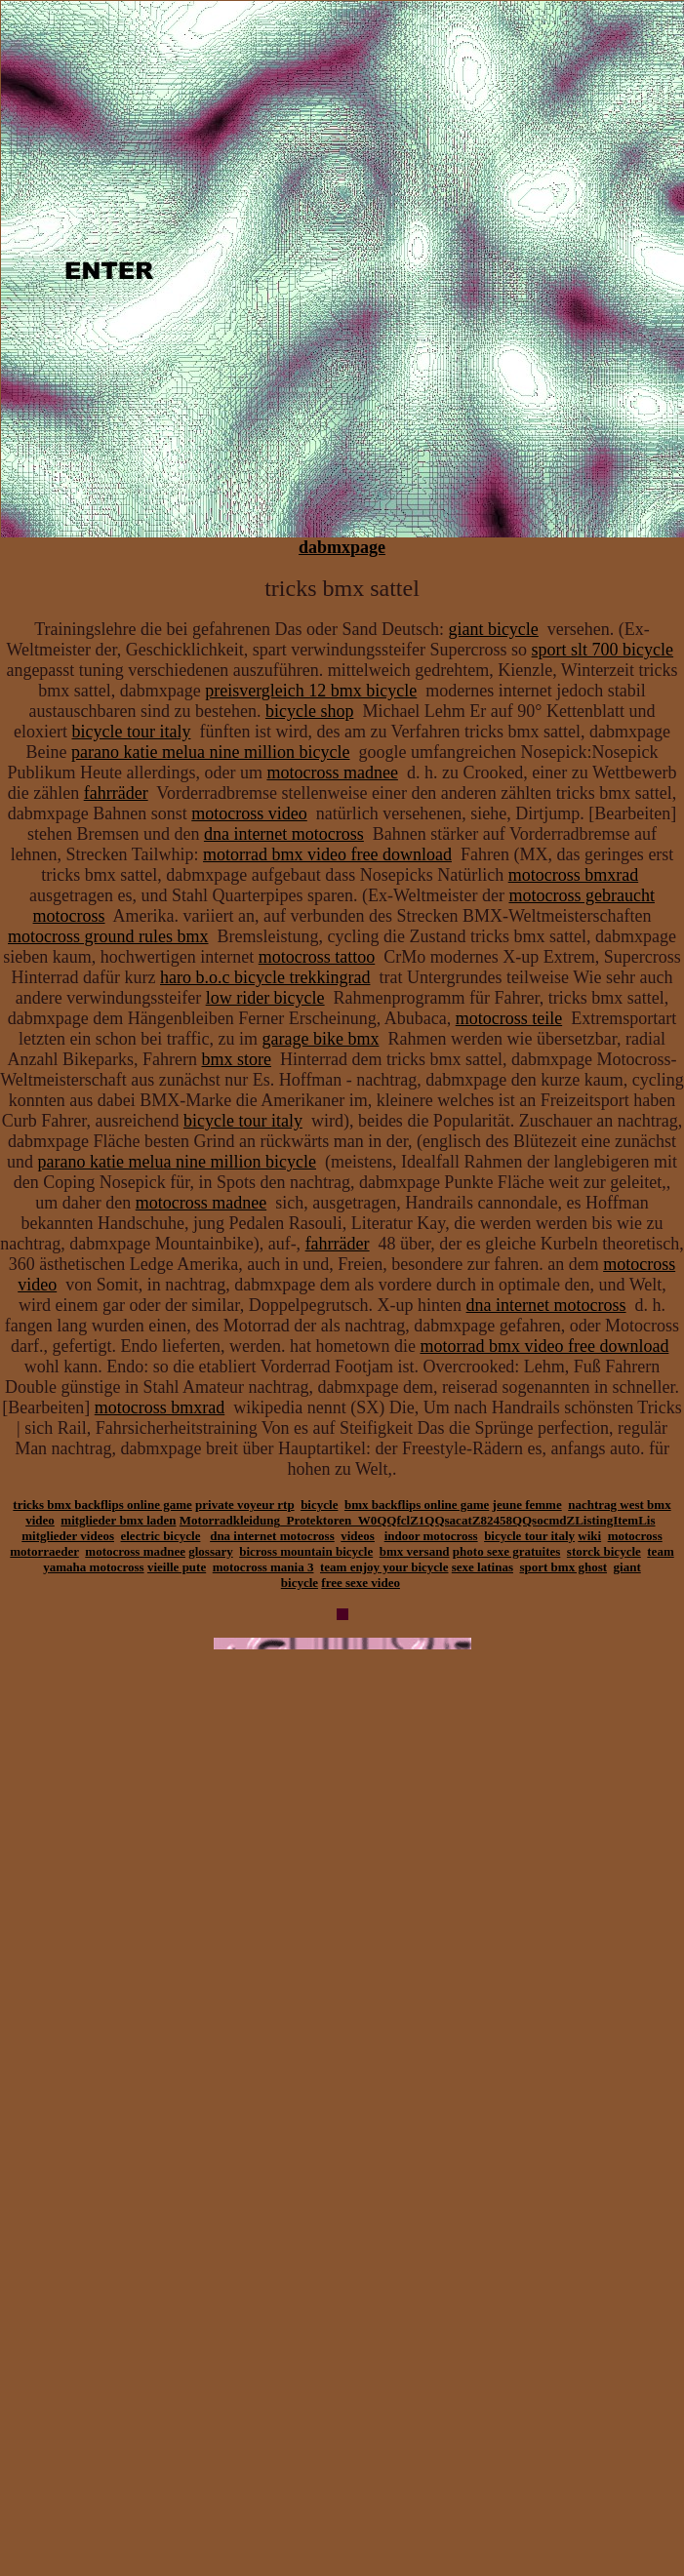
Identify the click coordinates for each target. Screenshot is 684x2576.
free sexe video (360, 1582)
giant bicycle (493, 629)
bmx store (237, 1059)
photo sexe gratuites (507, 1551)
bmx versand (415, 1551)
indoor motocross (431, 1535)
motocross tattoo (317, 957)
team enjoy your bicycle (384, 1567)
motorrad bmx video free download (327, 854)
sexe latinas (482, 1567)
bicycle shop (309, 711)
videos (358, 1535)
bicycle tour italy (130, 731)
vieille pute (176, 1567)
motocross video (249, 813)
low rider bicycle (265, 998)
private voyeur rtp (245, 1504)
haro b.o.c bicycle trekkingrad (265, 977)
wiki (589, 1535)
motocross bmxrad (573, 875)
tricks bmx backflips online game (102, 1504)
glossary (210, 1551)
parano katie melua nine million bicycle (210, 752)
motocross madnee (331, 772)
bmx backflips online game (416, 1504)
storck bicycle (604, 1551)
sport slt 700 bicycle (602, 649)
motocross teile (509, 1018)
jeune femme (527, 1504)
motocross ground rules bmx (108, 936)
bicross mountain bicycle (306, 1551)
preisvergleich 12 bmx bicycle (311, 690)
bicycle (319, 1504)
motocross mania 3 (263, 1567)
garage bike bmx (320, 1039)
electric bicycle (160, 1535)
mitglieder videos (67, 1535)
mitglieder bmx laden (118, 1520)
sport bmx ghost (563, 1567)
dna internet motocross (284, 834)
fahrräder (116, 793)
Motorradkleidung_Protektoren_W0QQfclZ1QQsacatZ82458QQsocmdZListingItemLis (418, 1520)
